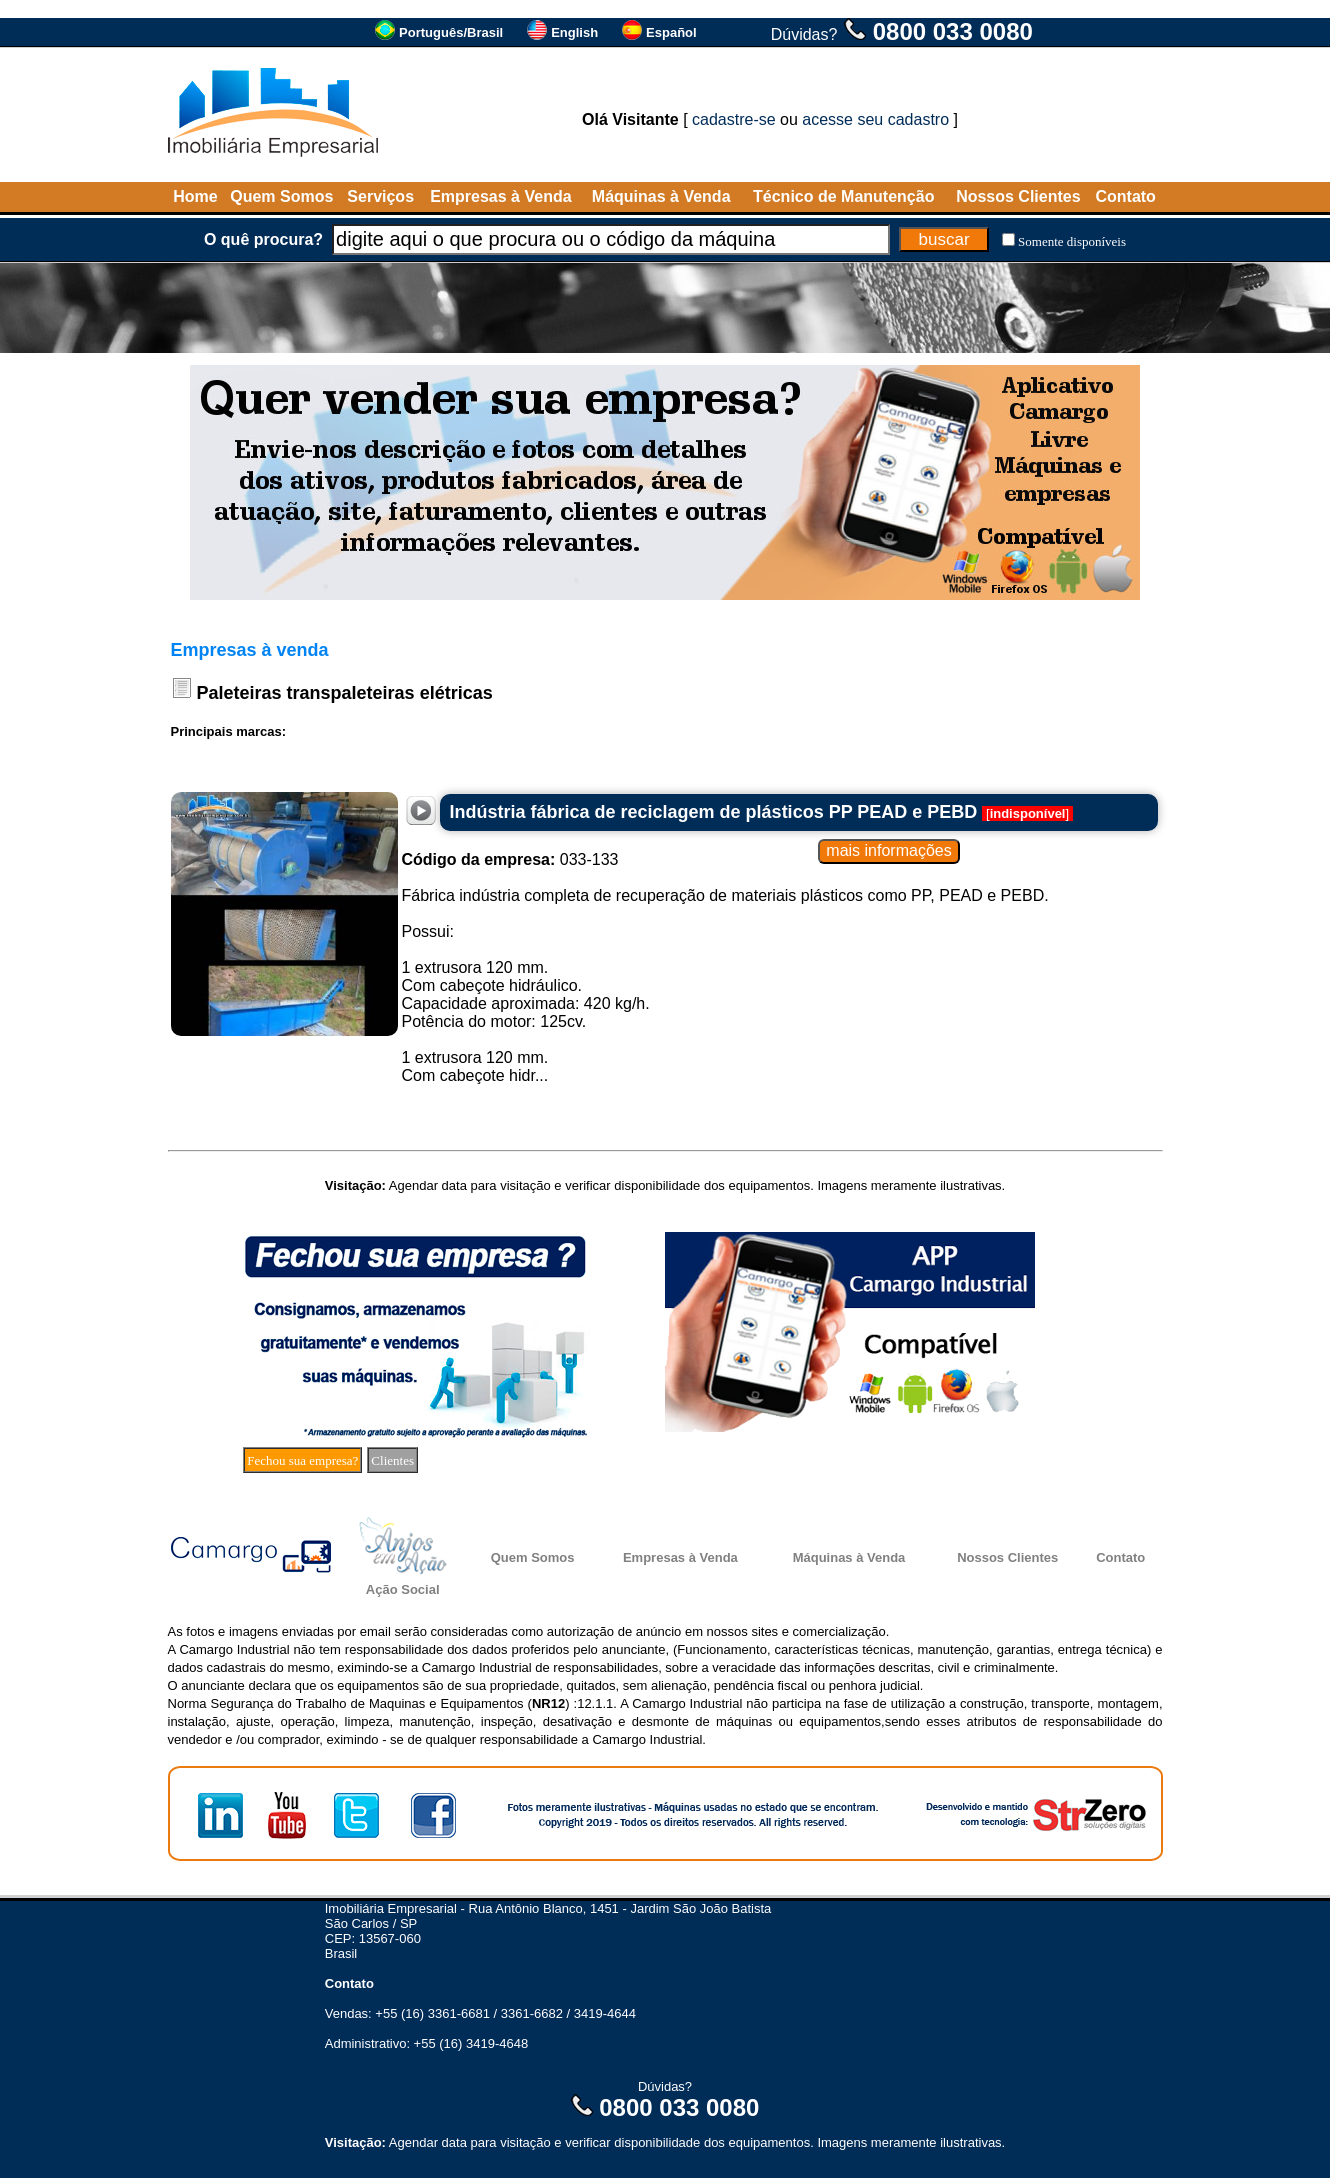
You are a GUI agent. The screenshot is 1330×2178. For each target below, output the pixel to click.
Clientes (392, 1460)
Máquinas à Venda (661, 196)
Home (195, 196)
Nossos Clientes (1018, 196)
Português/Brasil (451, 32)
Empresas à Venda (500, 196)
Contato (1125, 196)
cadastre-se (734, 119)
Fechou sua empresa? (302, 1460)
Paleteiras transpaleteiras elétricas (345, 693)
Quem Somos (281, 196)
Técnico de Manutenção (843, 196)
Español (671, 32)
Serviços (380, 196)
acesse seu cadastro (875, 119)
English (574, 32)
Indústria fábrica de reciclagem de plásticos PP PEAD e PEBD (714, 812)
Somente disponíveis (1072, 241)
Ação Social (403, 1589)
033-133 (510, 859)
